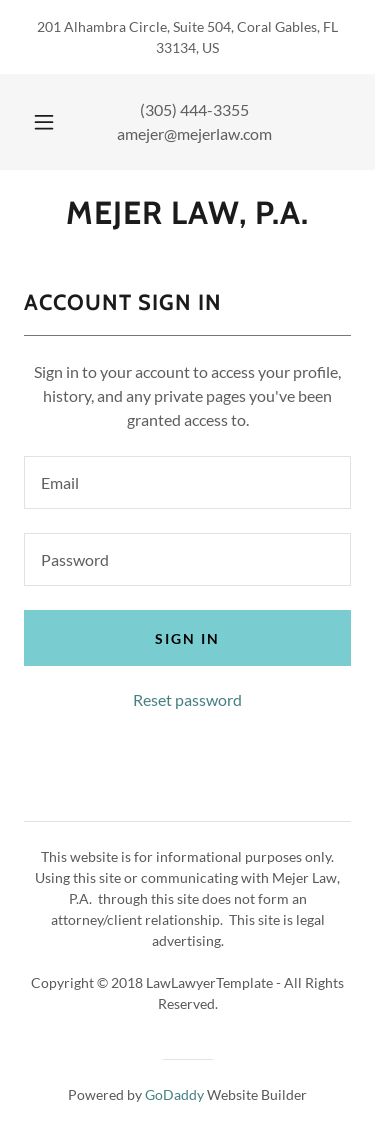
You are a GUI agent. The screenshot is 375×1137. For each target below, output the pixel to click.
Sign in (187, 638)
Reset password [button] (187, 699)
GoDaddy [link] (174, 1094)
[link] (187, 213)
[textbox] (187, 482)
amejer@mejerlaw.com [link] (194, 133)
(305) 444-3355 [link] (194, 109)
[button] (44, 122)
